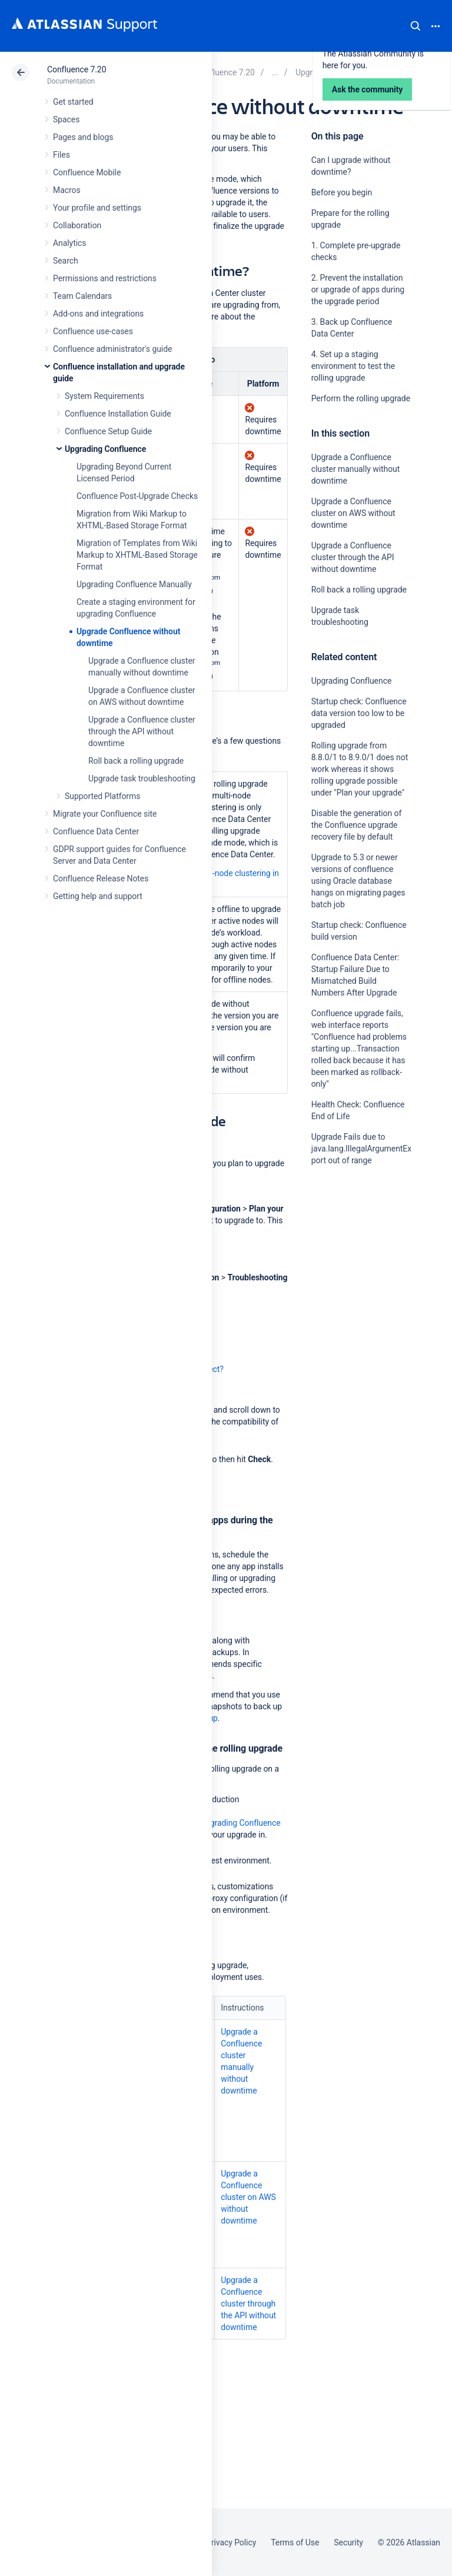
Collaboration (77, 225)
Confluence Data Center (96, 831)
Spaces (66, 119)
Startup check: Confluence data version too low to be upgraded (359, 713)
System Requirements (104, 396)
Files (61, 154)
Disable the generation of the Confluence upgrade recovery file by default (356, 824)
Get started (73, 101)
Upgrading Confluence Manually (134, 584)
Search (415, 25)
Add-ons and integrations (98, 313)
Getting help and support (97, 896)
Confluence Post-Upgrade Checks (137, 496)
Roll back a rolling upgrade (136, 761)
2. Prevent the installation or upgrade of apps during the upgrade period (357, 289)
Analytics (69, 243)
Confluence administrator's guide (112, 349)
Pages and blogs (83, 137)
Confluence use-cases (93, 331)
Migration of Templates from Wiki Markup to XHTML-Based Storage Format (137, 554)
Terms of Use (295, 2542)
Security (348, 2542)
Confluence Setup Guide (108, 431)
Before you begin (341, 192)
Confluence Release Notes (100, 878)
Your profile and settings (97, 207)
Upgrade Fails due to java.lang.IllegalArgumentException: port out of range (375, 1148)
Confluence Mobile (87, 172)
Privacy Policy (231, 2542)
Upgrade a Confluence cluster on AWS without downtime (353, 513)
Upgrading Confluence (105, 449)
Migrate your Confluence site (105, 813)
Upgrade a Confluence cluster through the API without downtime (141, 731)
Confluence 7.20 (76, 69)
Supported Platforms (102, 796)
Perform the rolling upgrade (360, 398)
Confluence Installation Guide (118, 413)
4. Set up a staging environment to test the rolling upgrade (353, 366)
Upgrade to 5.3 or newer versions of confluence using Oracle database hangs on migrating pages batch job (358, 881)
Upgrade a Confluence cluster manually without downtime (355, 468)
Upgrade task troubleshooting (141, 778)
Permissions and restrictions (105, 278)
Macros (67, 190)
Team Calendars (82, 296)
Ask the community (352, 1275)
